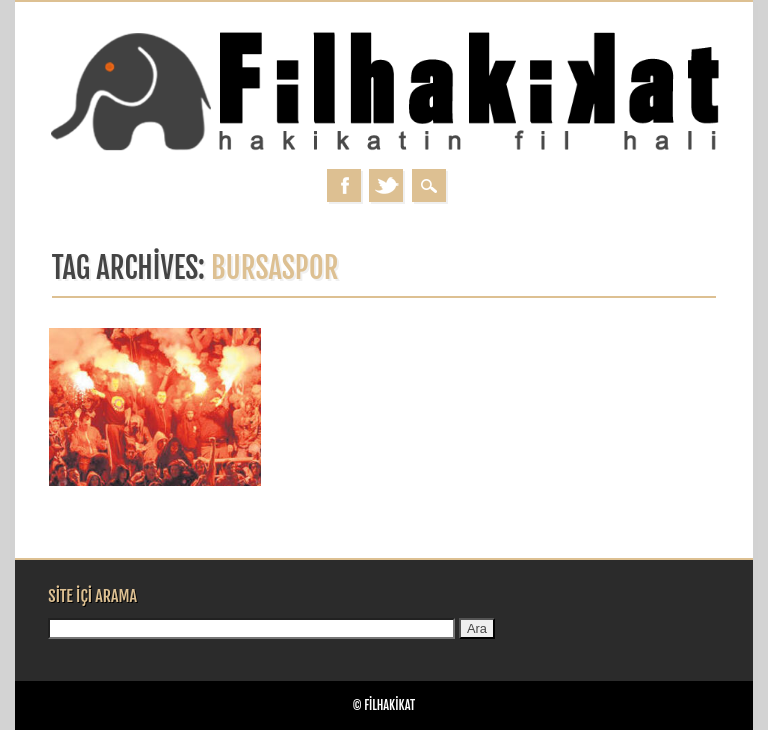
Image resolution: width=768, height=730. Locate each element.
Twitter (386, 185)
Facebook (344, 185)
